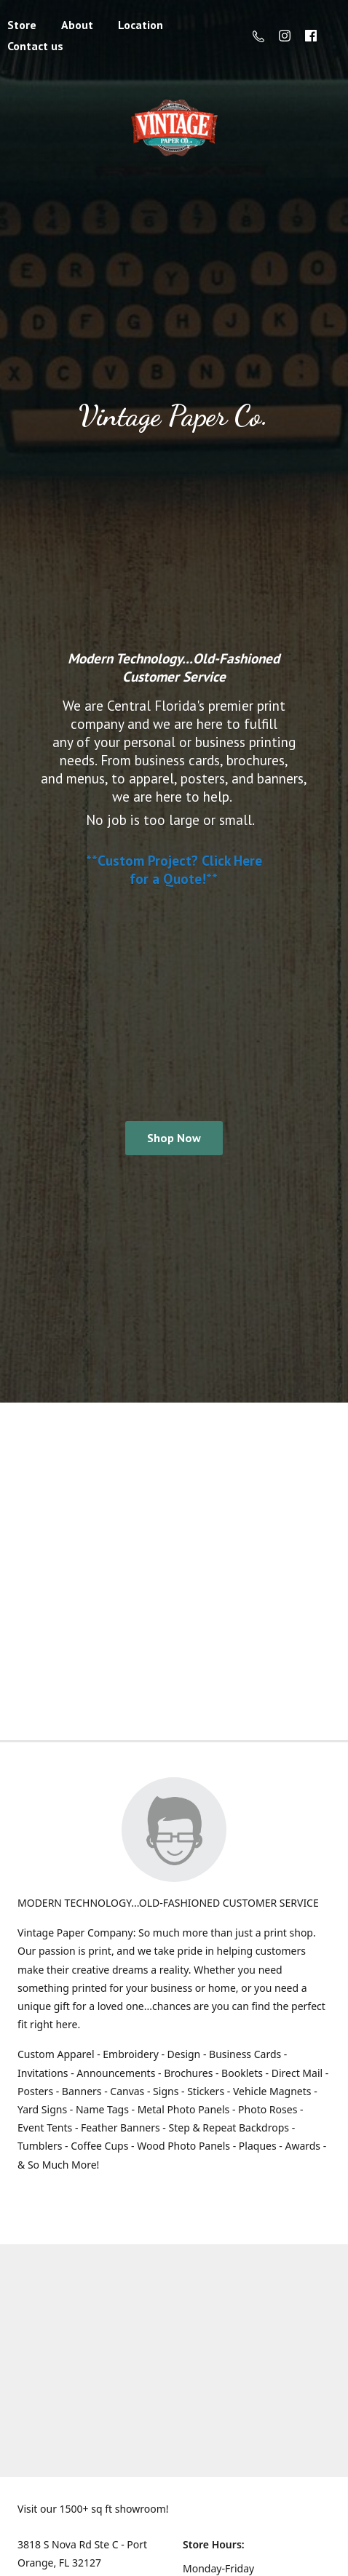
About (77, 24)
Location (140, 24)
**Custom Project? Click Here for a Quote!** (174, 869)
